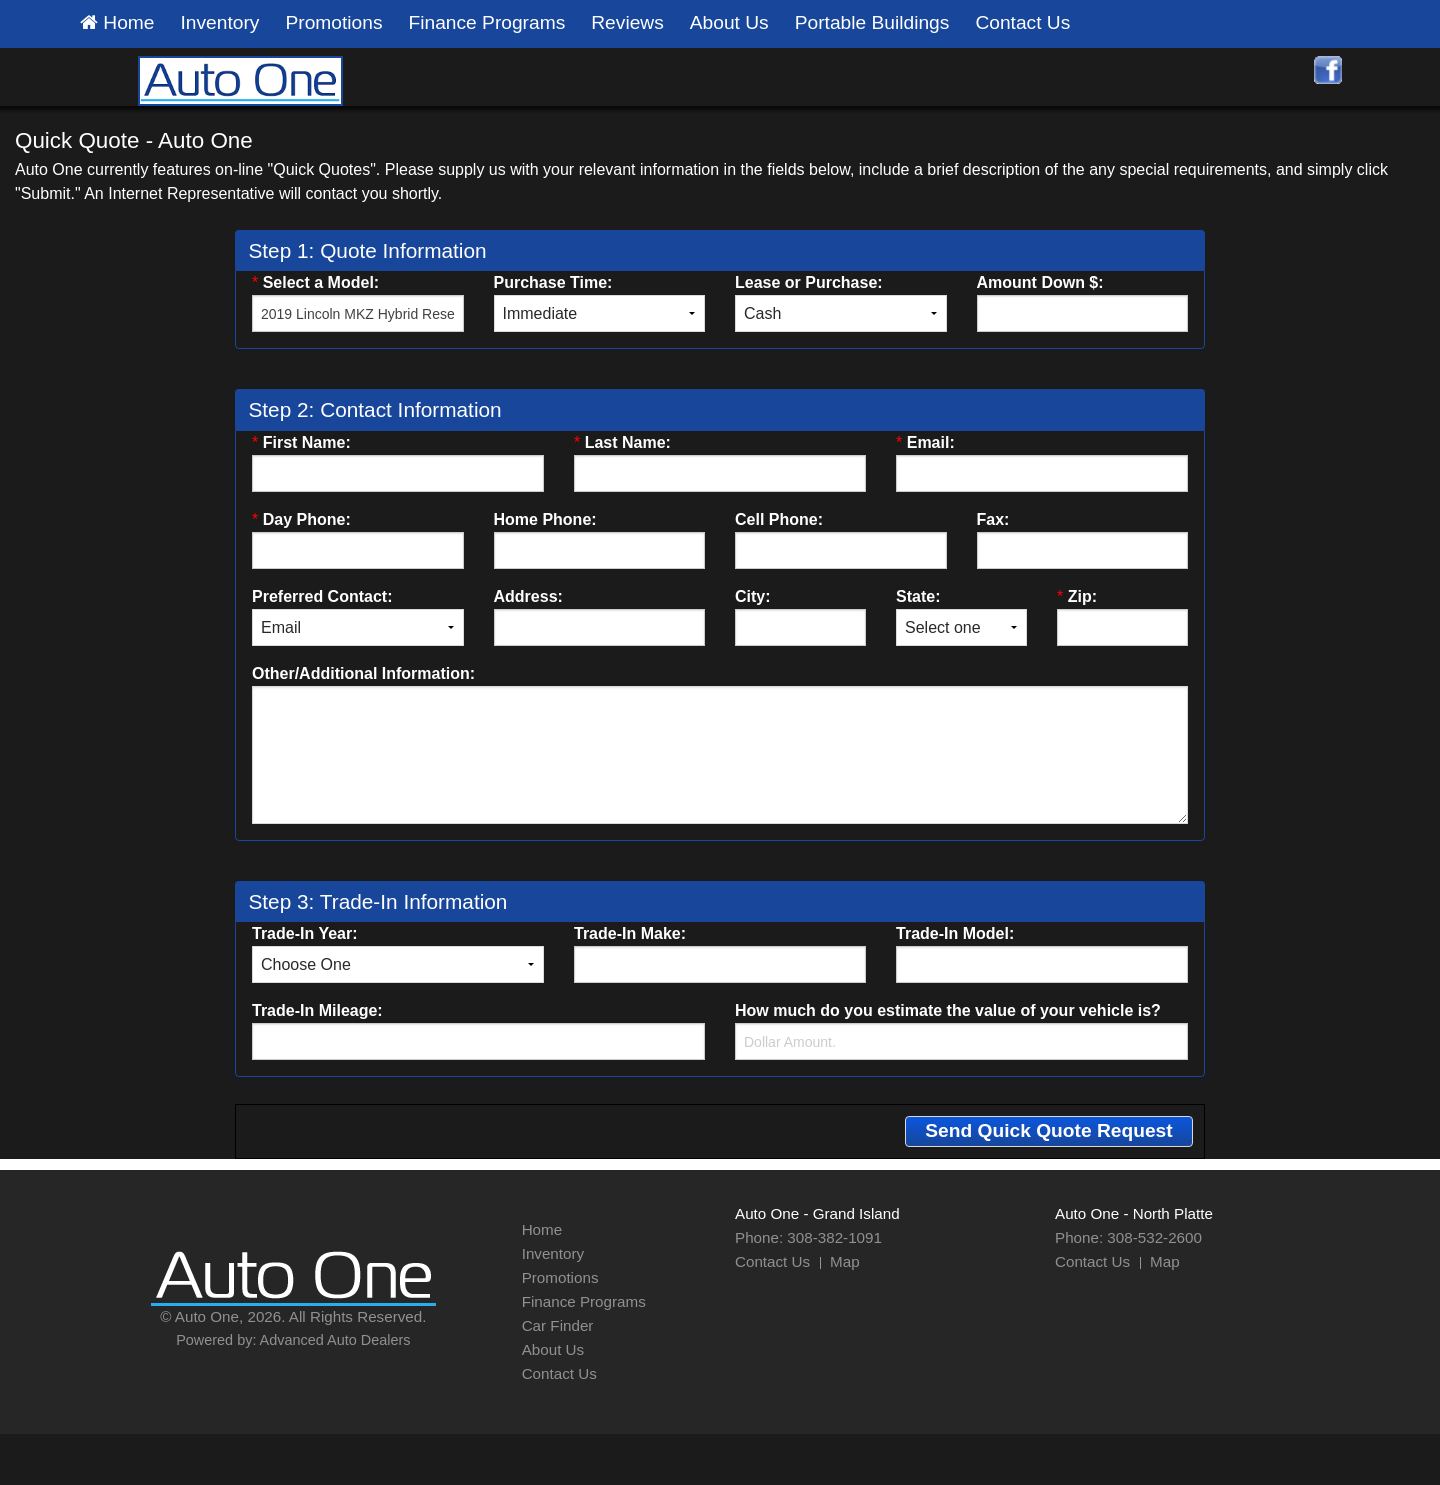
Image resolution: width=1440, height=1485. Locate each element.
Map (845, 1261)
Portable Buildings (872, 22)
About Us (729, 22)
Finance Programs (487, 22)
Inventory (220, 22)
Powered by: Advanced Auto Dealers (293, 1340)
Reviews (627, 22)
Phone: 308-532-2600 (1128, 1237)
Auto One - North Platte (1134, 1213)
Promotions (333, 22)
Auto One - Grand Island (817, 1213)
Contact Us (1022, 22)
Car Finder (558, 1325)
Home (117, 23)
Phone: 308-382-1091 (808, 1237)
